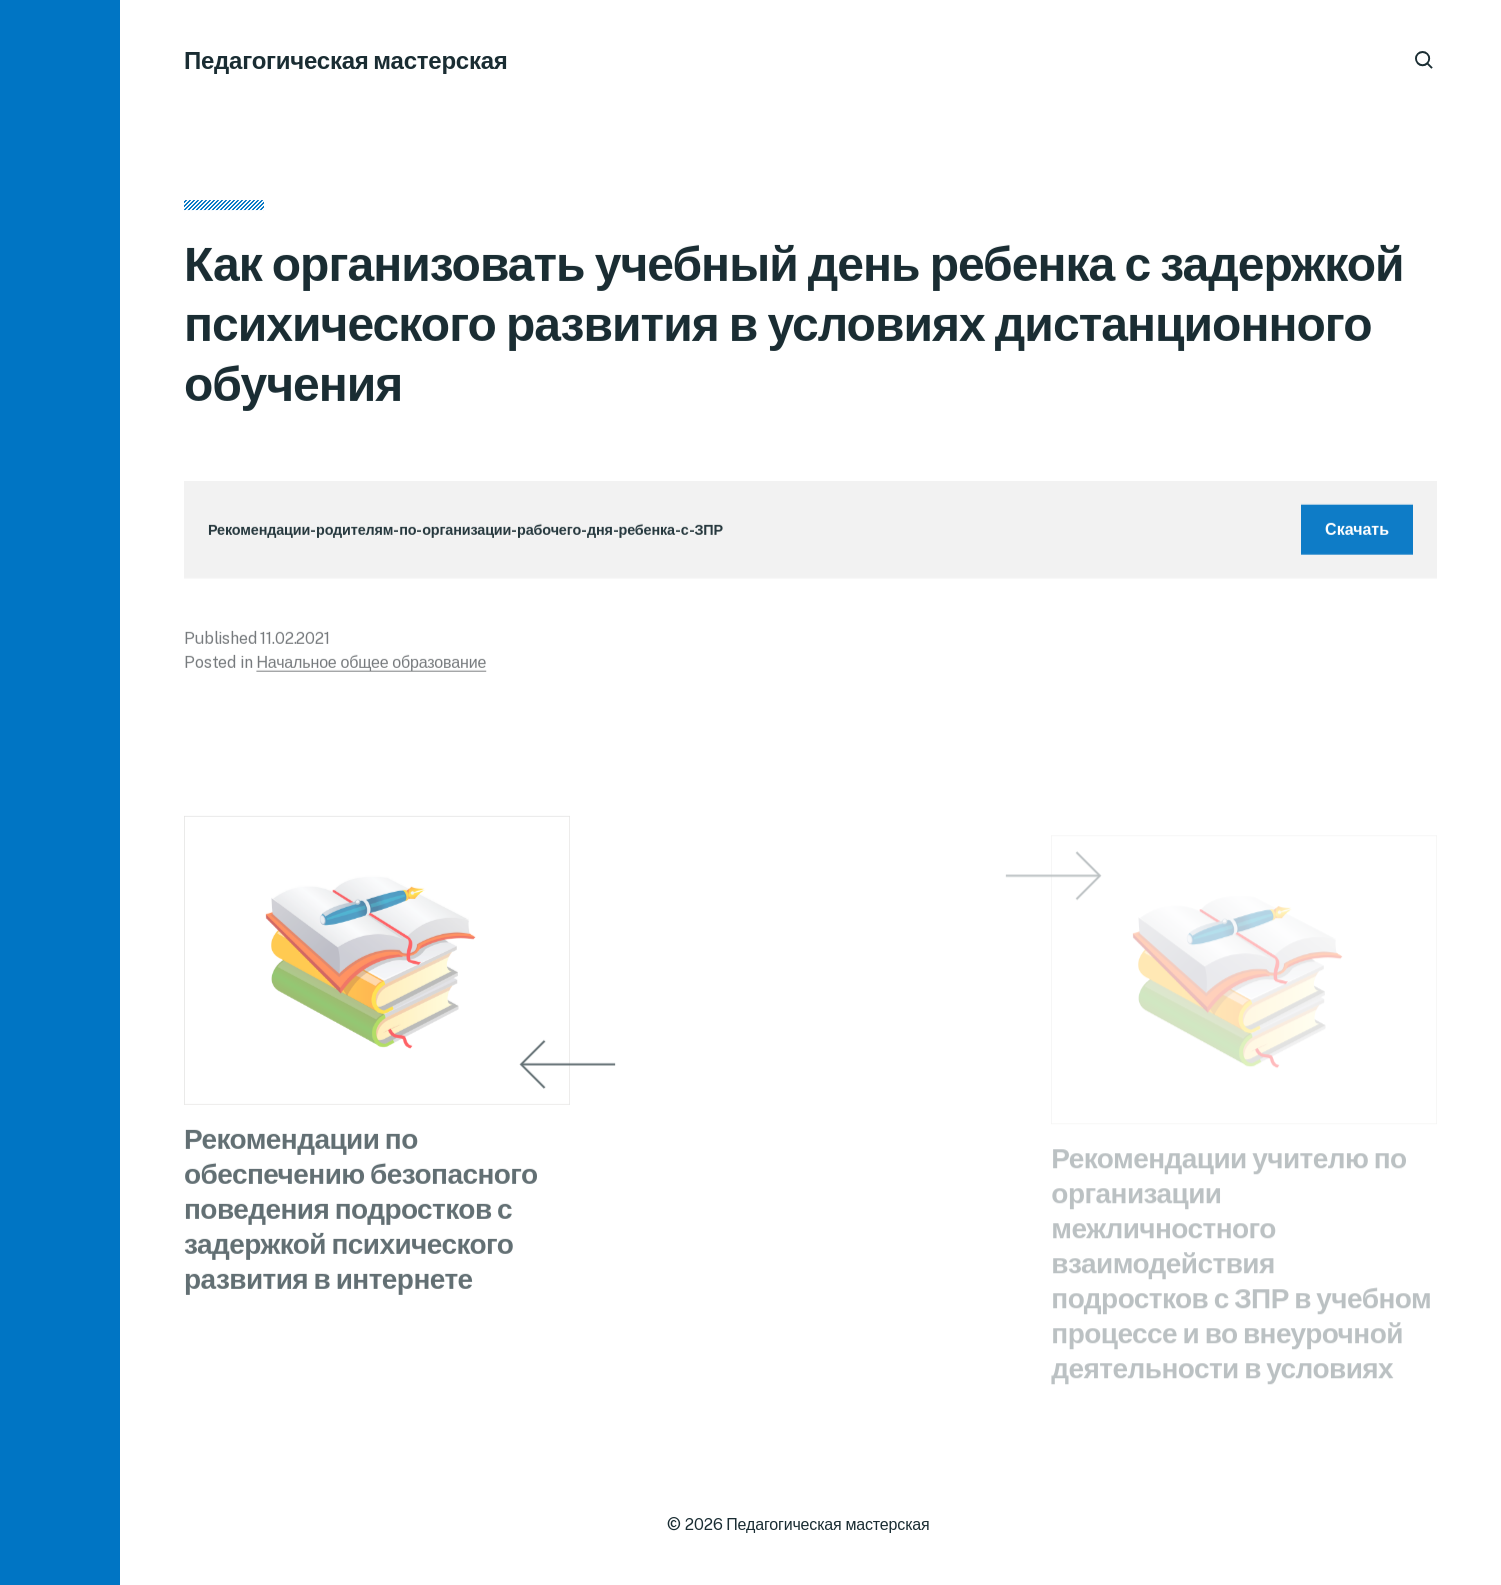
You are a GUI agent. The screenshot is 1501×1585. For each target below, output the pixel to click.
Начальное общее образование (371, 668)
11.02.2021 (294, 644)
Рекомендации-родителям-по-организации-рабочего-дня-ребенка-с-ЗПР (465, 535)
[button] (60, 792)
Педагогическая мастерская (346, 60)
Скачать (1357, 535)
